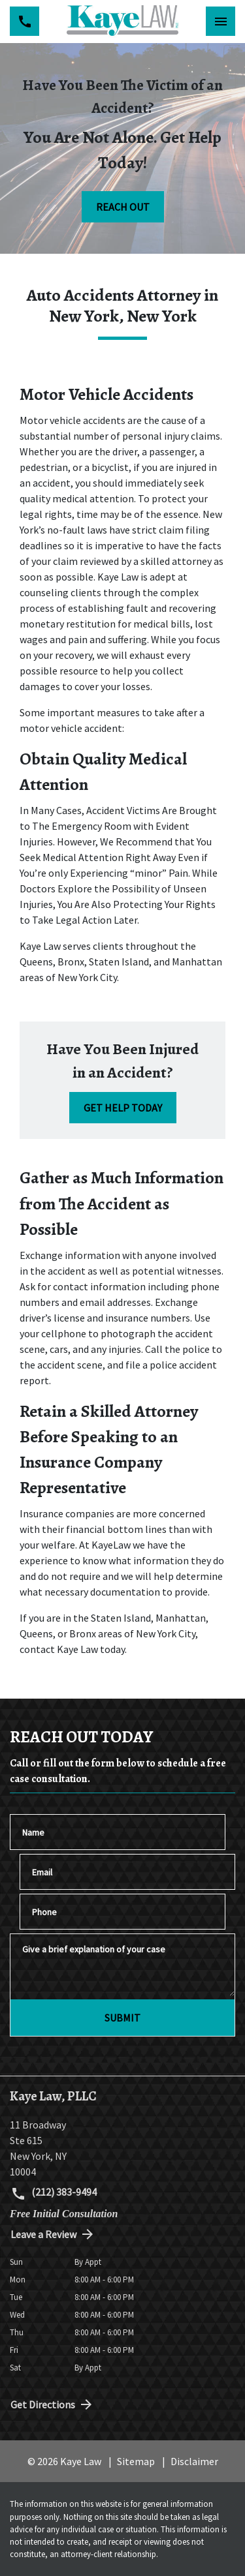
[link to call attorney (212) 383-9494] (24, 21)
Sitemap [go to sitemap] (136, 2461)
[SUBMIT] (122, 2017)
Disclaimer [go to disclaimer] (194, 2461)
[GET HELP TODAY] (122, 1107)
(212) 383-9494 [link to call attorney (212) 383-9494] (53, 2193)
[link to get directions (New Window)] (122, 2148)
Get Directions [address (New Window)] (52, 2404)
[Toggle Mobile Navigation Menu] (220, 21)
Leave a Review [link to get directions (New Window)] (52, 2234)
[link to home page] (122, 21)
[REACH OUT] (123, 206)
